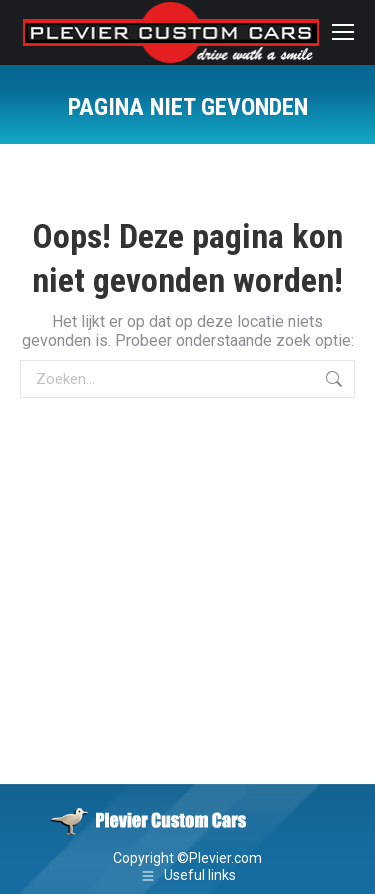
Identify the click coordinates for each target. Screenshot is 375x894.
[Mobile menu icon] (343, 32)
